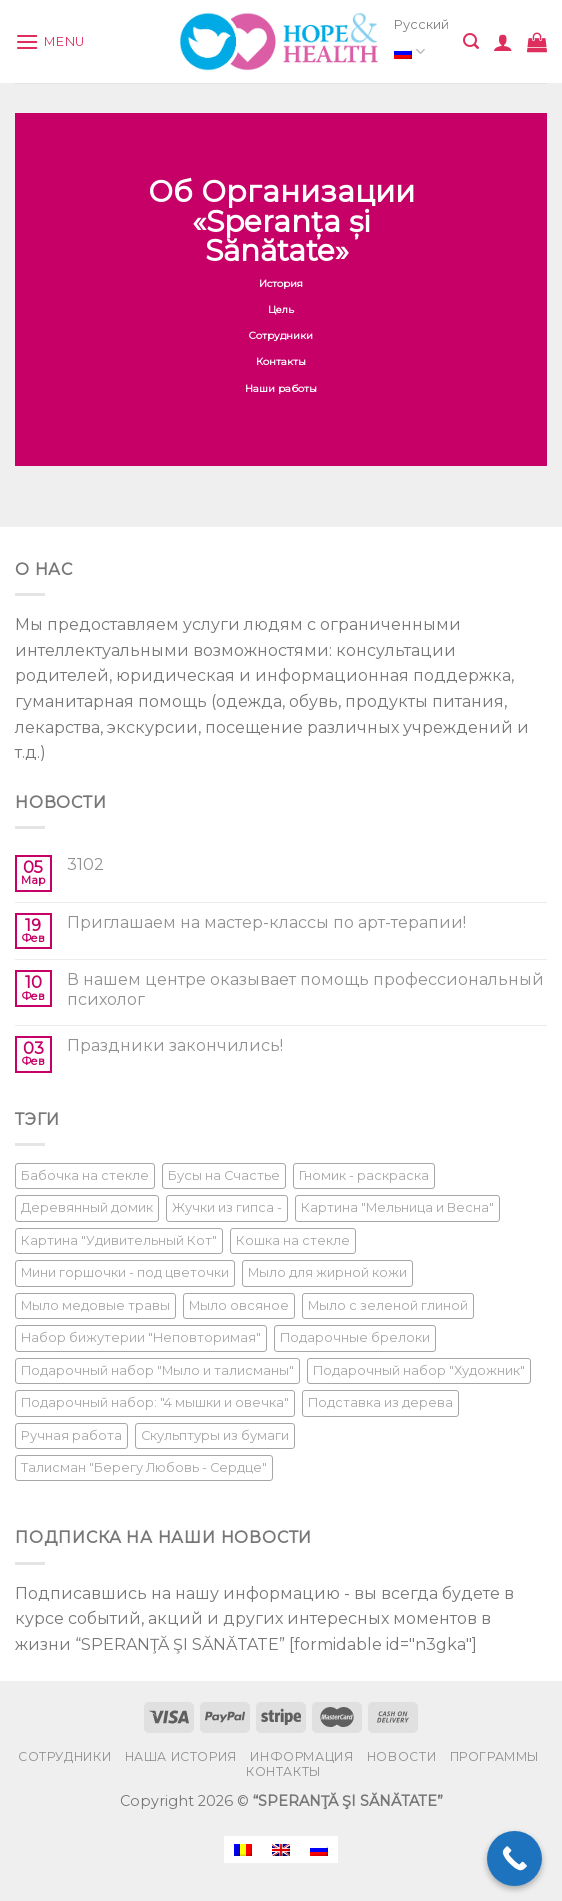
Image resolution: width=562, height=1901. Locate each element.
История (281, 283)
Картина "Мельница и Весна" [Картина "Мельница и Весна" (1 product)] (397, 1207)
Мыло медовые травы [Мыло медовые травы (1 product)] (95, 1305)
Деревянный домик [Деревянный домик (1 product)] (87, 1207)
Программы (495, 1756)
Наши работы (281, 388)
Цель (281, 309)
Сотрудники (281, 335)
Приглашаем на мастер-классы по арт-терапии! (266, 922)
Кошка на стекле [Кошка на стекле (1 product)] (293, 1240)
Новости (401, 1756)
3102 (85, 864)
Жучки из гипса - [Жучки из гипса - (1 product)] (227, 1207)
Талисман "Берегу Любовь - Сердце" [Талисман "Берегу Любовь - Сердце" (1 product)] (144, 1467)
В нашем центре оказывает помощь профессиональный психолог (305, 989)
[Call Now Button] (514, 1858)
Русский (421, 42)
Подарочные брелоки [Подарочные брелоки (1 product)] (355, 1337)
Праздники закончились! (175, 1045)
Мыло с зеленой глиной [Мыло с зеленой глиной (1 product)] (388, 1305)
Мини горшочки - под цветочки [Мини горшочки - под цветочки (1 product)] (125, 1272)
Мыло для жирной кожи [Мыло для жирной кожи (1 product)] (327, 1272)
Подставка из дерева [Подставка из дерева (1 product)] (380, 1402)
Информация (301, 1756)
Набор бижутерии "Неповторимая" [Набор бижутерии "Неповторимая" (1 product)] (141, 1337)
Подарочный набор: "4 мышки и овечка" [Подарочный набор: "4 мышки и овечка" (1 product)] (155, 1402)
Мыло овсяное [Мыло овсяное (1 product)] (239, 1305)
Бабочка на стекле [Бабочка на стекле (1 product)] (85, 1175)
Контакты (281, 362)
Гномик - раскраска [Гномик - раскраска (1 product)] (364, 1175)
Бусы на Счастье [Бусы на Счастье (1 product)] (224, 1175)
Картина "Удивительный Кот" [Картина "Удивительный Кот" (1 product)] (119, 1240)
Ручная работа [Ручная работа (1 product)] (71, 1435)
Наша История (181, 1756)
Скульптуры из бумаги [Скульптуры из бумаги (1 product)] (215, 1435)
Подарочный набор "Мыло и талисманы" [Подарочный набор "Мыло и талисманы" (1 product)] (157, 1370)
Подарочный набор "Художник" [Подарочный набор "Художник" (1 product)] (419, 1370)
